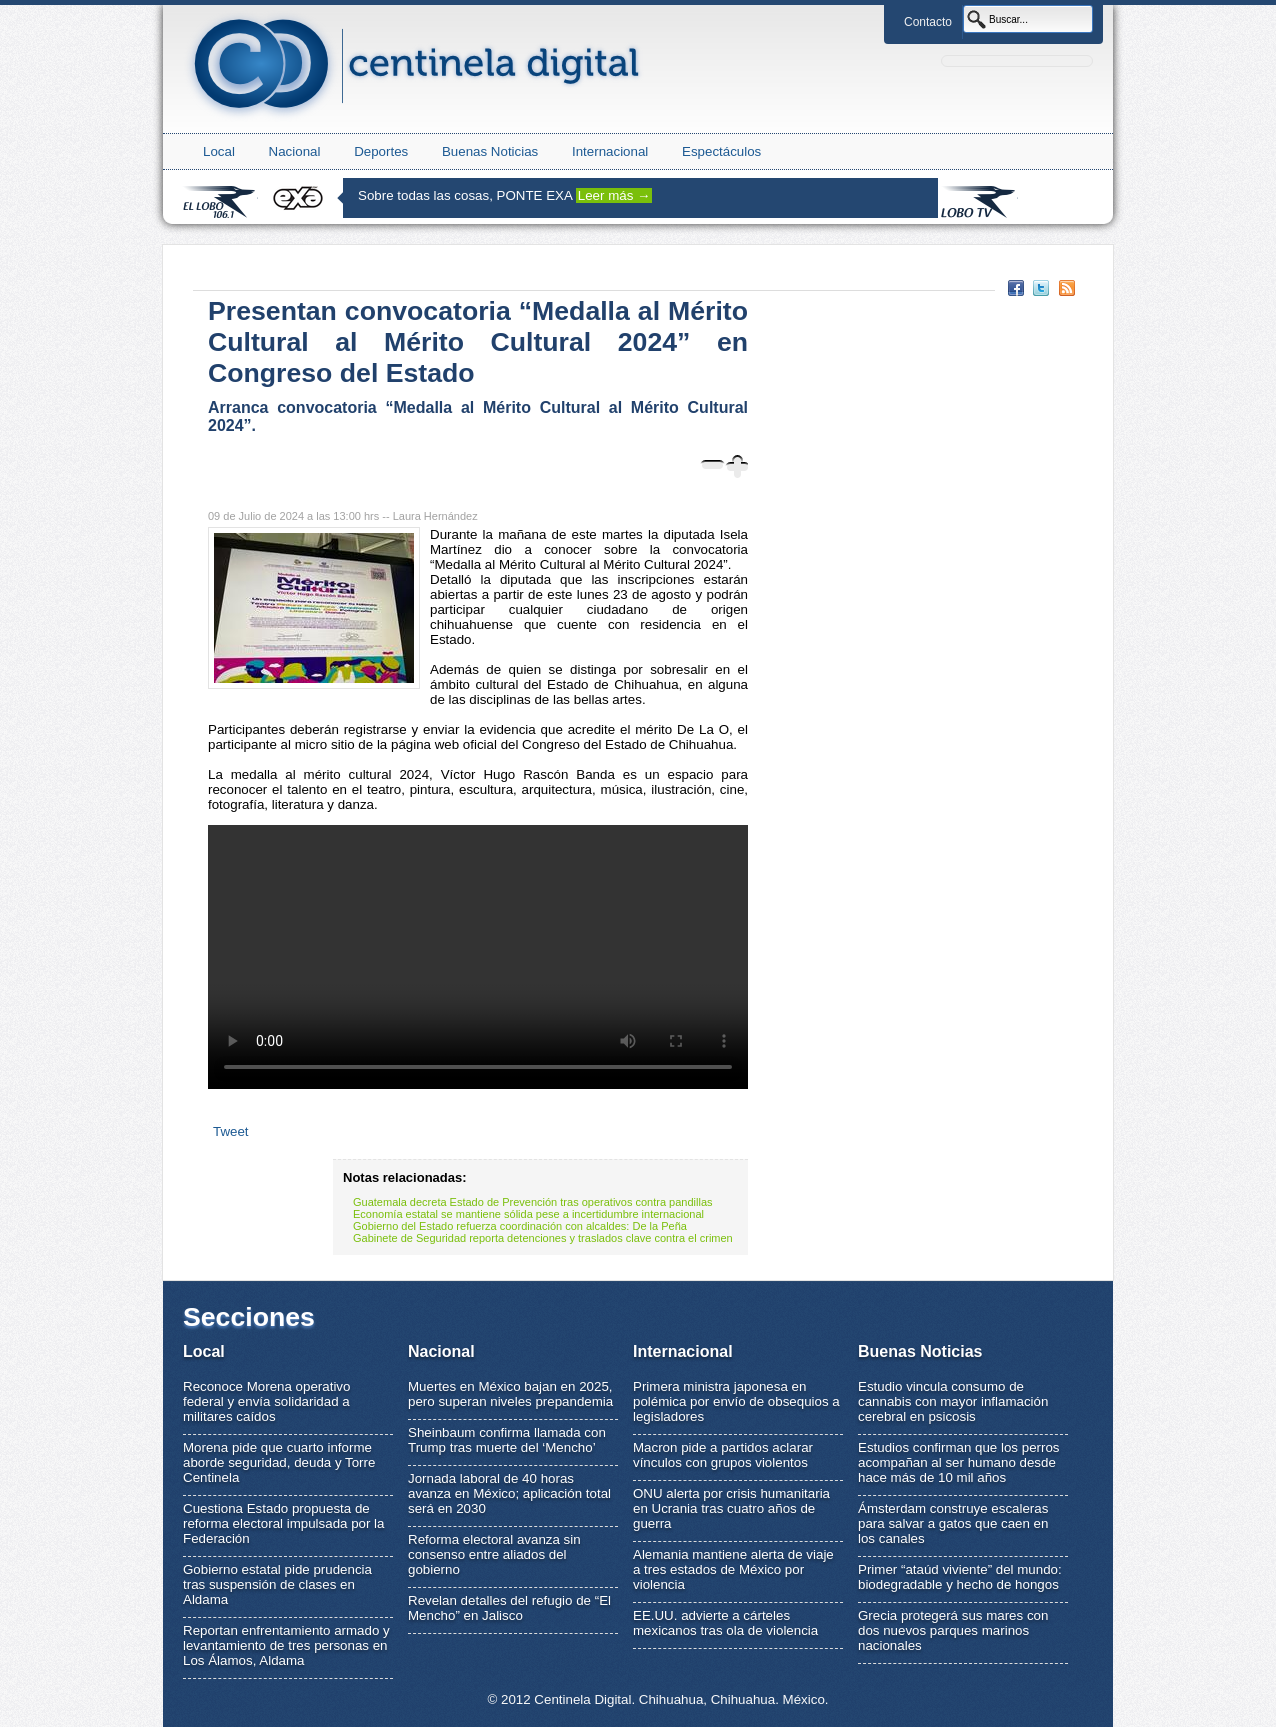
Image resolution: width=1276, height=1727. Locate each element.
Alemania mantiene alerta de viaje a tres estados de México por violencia (733, 1569)
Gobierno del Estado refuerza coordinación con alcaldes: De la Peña (520, 1226)
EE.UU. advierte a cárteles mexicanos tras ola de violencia (725, 1623)
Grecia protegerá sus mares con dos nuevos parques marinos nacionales (953, 1630)
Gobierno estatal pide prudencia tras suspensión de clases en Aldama (277, 1584)
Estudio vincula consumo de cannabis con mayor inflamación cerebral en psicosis (953, 1401)
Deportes (381, 151)
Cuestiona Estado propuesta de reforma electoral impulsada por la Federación (284, 1523)
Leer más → (614, 195)
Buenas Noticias (490, 151)
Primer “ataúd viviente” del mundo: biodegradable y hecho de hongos (960, 1577)
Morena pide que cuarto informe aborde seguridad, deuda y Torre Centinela (279, 1462)
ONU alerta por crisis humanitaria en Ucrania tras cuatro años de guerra (731, 1508)
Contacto (928, 22)
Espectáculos (721, 151)
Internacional (610, 151)
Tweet (231, 1131)
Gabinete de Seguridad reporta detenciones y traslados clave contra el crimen (543, 1238)
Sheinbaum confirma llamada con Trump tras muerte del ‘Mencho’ (507, 1440)
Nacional (295, 151)
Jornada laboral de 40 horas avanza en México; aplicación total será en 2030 (509, 1493)
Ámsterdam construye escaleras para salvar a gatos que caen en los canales (953, 1523)
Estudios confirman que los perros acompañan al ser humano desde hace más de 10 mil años (959, 1462)
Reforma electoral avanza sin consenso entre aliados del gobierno (494, 1554)
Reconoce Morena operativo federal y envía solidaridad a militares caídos (266, 1401)
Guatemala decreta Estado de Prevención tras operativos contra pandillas (533, 1202)
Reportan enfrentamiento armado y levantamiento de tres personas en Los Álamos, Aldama (286, 1645)
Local (219, 151)
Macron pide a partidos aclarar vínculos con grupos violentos (723, 1455)
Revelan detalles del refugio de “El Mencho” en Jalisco (509, 1608)
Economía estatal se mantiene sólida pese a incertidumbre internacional (528, 1214)
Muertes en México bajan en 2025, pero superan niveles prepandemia (510, 1394)
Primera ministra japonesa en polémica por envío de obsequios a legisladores (736, 1401)
